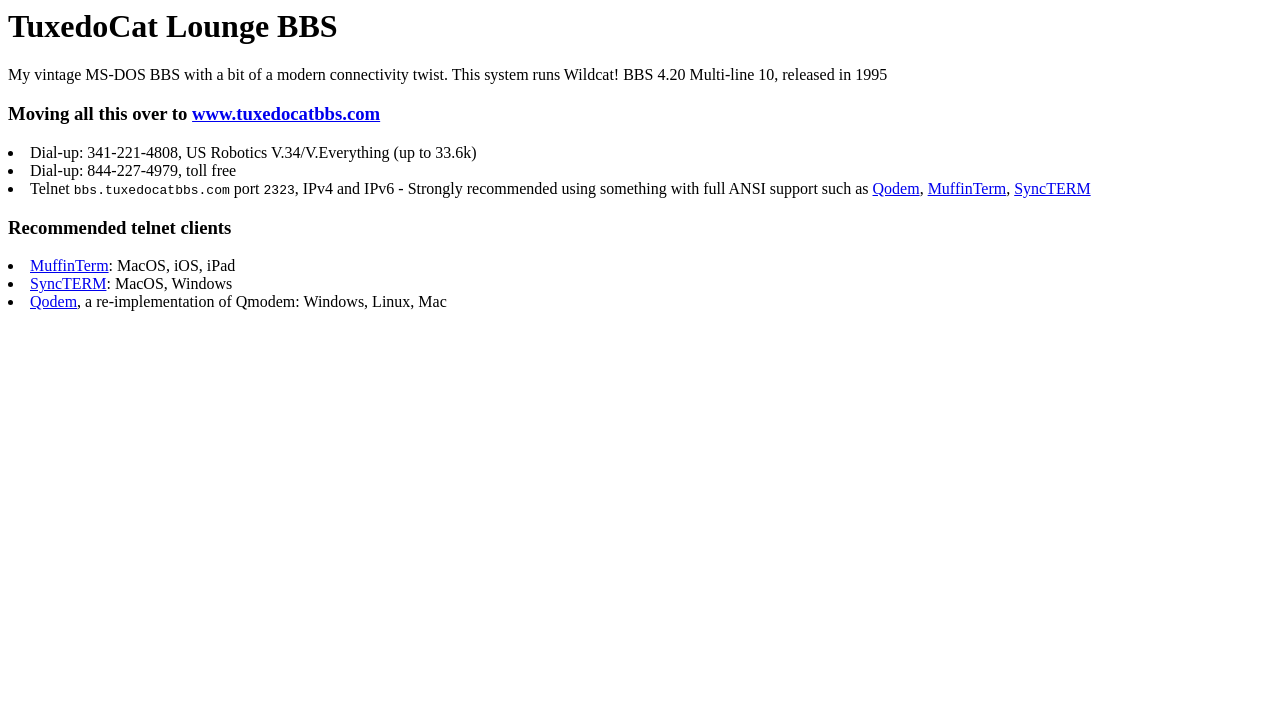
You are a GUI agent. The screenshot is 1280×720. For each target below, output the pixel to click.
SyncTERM (1052, 188)
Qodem (895, 188)
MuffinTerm (967, 188)
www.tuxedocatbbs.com (286, 113)
